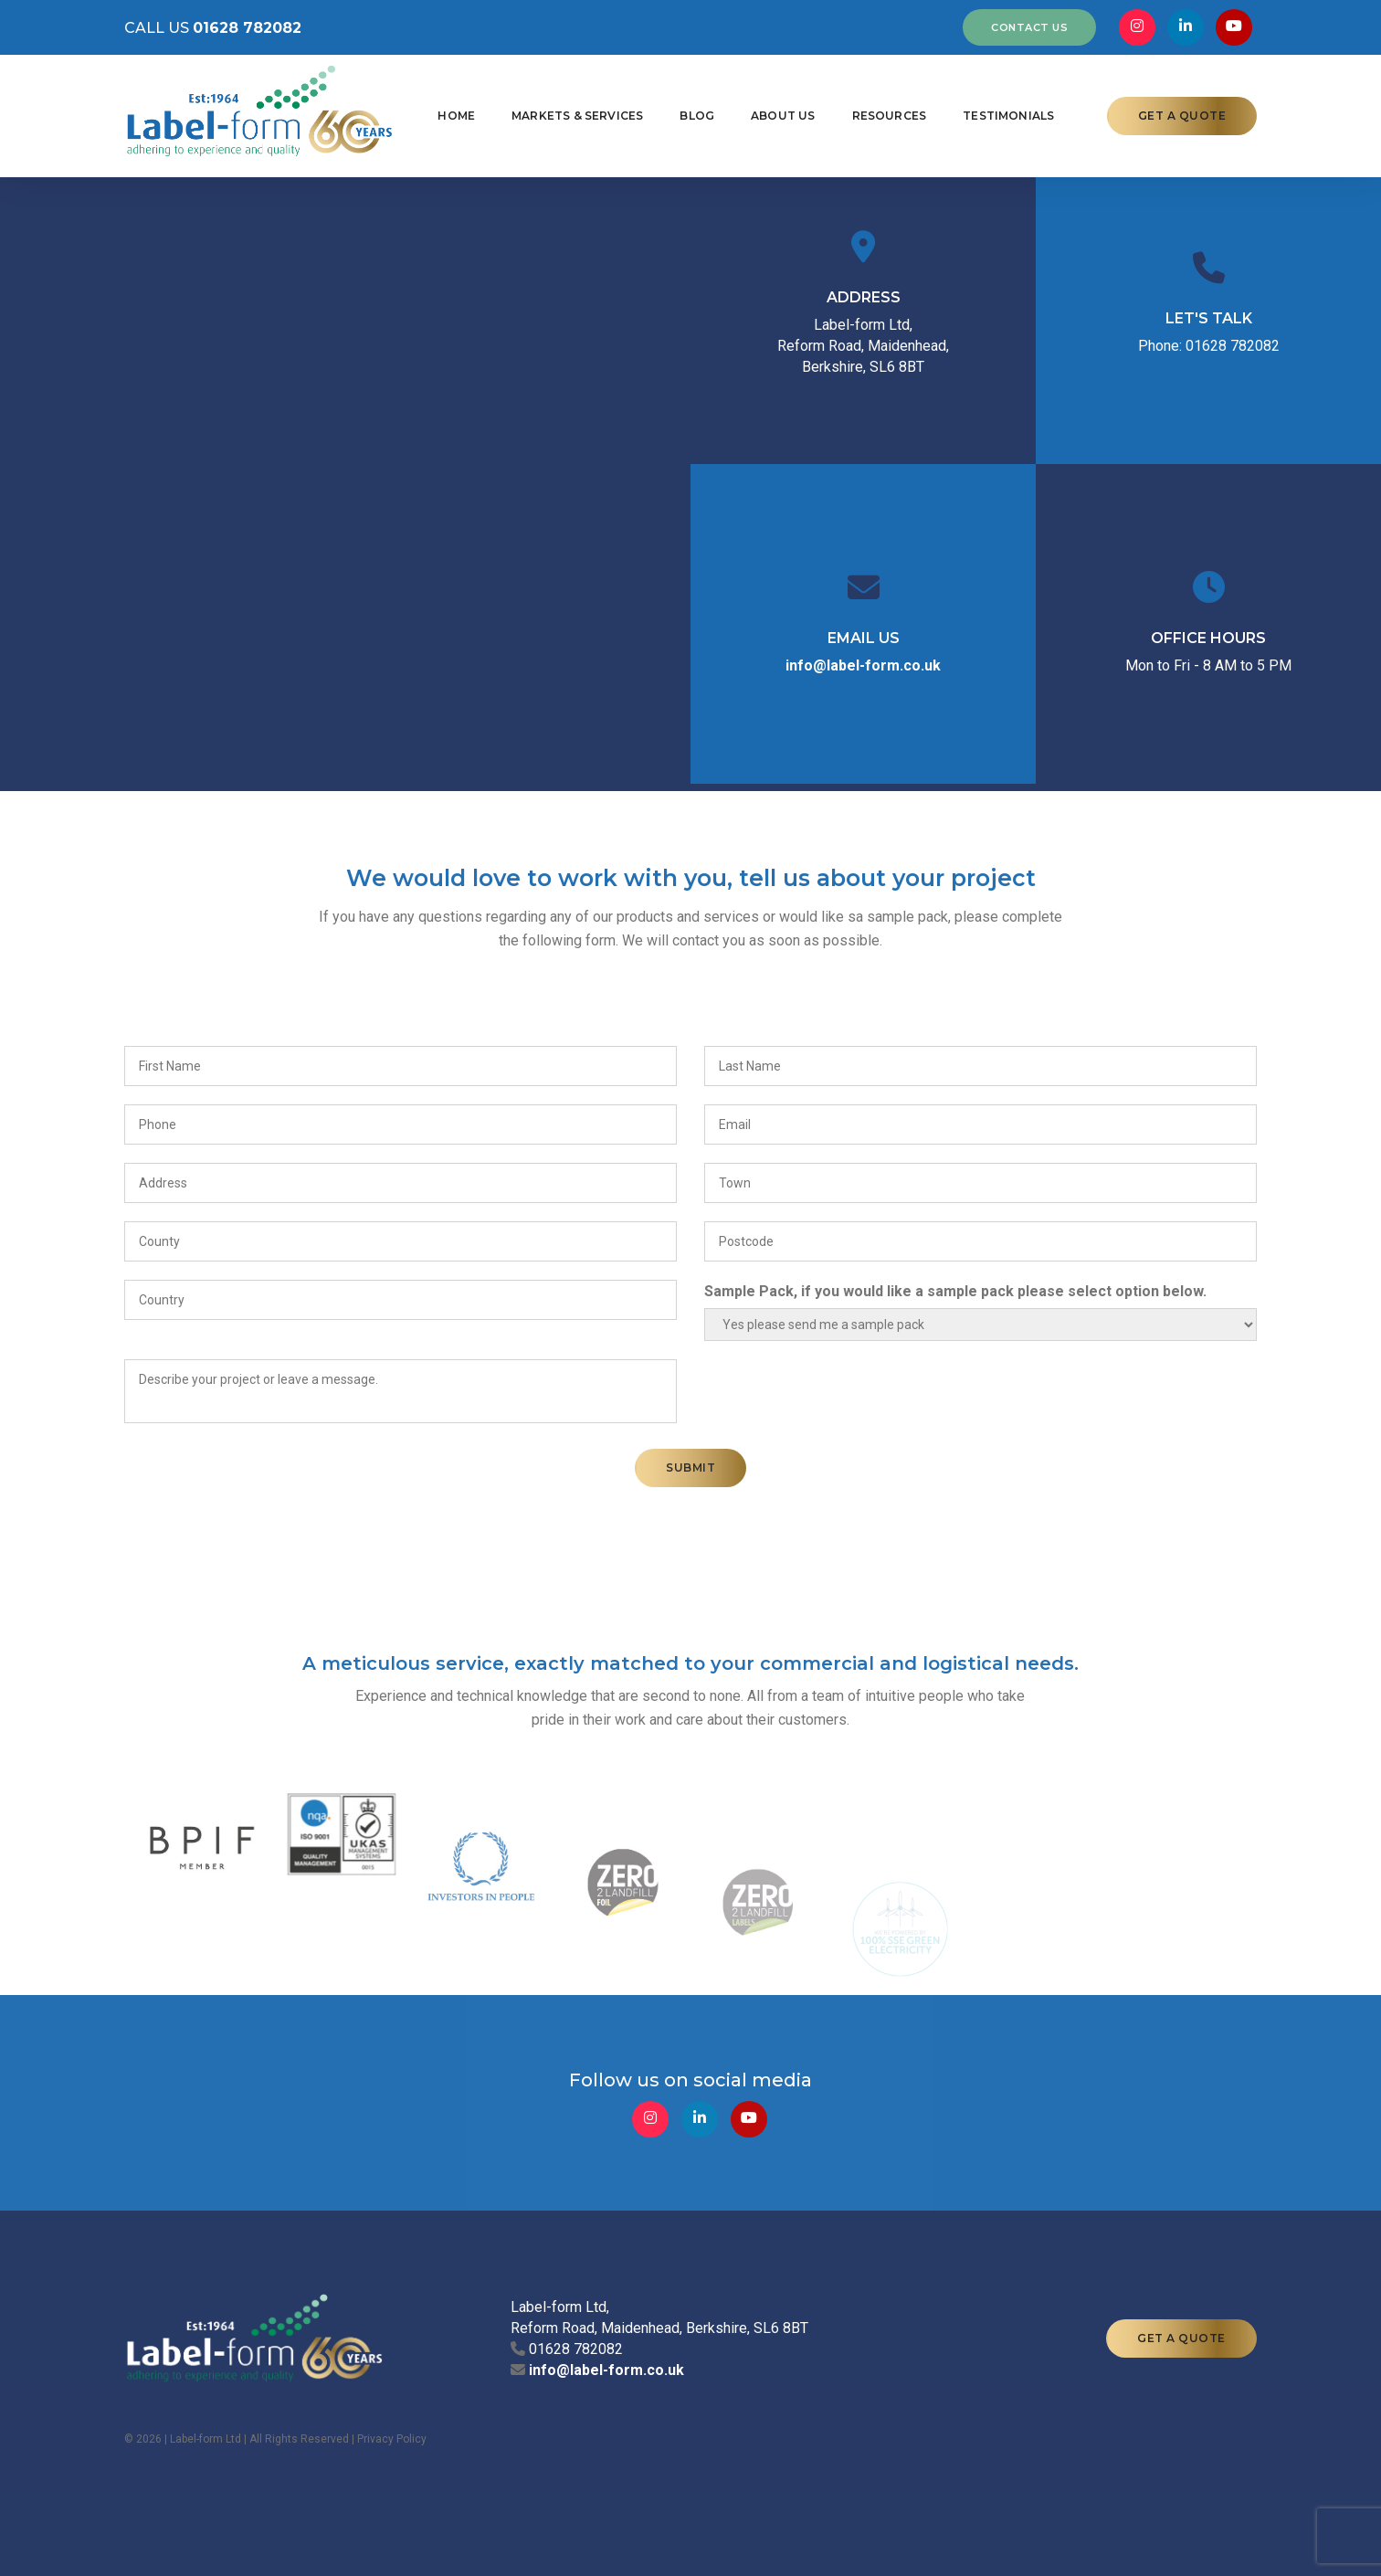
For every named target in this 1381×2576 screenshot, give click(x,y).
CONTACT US (1029, 27)
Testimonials (1008, 115)
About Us (783, 115)
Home (456, 115)
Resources (889, 115)
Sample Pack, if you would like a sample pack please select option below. (955, 1291)
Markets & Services (577, 115)
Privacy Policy (392, 2439)
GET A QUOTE (1182, 115)
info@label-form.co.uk (863, 665)
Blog (697, 115)
